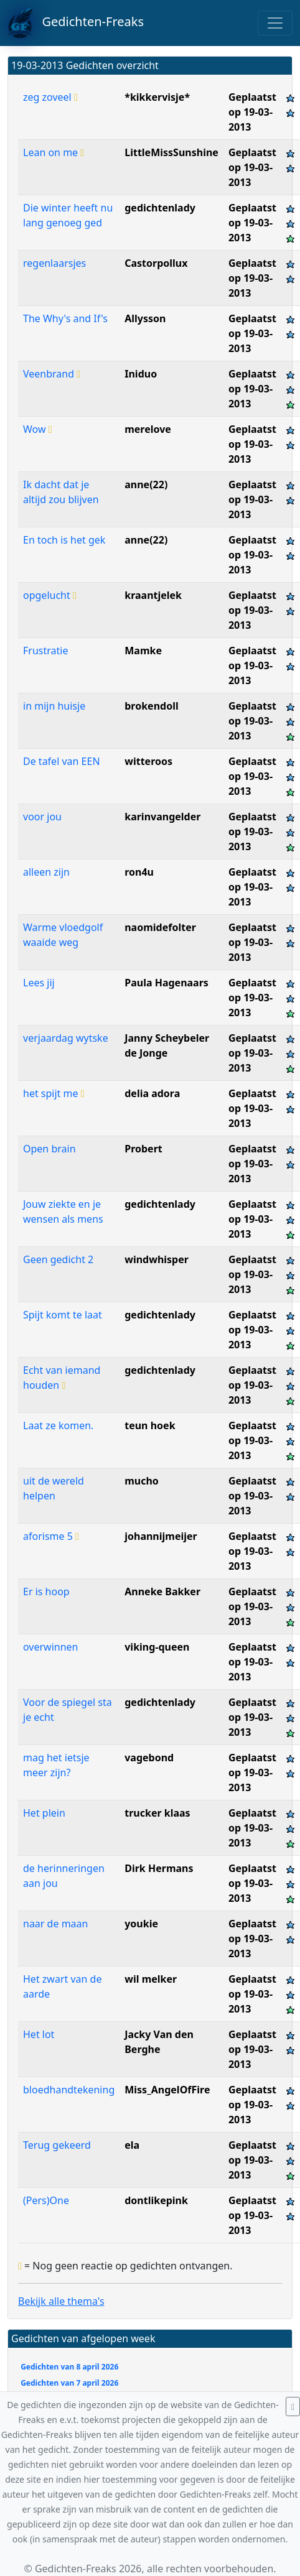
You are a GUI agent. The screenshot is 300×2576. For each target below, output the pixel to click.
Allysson (145, 318)
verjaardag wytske (65, 1038)
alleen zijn (46, 872)
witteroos (148, 761)
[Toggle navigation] (275, 23)
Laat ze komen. (58, 1425)
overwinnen (50, 1647)
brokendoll (151, 706)
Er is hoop (46, 1591)
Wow (37, 429)
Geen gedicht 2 (58, 1259)
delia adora (152, 1093)
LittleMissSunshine (171, 152)
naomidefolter (160, 927)
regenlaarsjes (54, 263)
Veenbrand (51, 374)
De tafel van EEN (61, 761)
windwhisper (156, 1259)
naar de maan (55, 1923)
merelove (147, 429)
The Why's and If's (65, 318)
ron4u (139, 872)
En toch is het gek (64, 540)
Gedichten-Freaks (75, 23)
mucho (141, 1481)
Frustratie (45, 650)
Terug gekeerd (57, 2145)
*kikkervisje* (157, 97)
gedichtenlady (159, 208)
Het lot (38, 2034)
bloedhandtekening (69, 2089)
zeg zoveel (50, 97)
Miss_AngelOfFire (167, 2089)
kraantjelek (153, 595)
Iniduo (140, 374)
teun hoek (149, 1425)
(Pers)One (46, 2200)
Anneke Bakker (162, 1591)
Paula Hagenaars (166, 982)
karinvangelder (162, 816)
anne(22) (145, 484)
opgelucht (50, 595)
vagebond (149, 1757)
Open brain (49, 1149)
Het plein (44, 1813)
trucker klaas (157, 1813)
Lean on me (53, 152)
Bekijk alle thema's (61, 2301)
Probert (143, 1149)
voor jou (42, 816)
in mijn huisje (54, 706)
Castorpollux (155, 263)
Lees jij (39, 982)
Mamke (143, 650)
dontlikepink (156, 2200)
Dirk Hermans (158, 1868)
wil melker (150, 1979)
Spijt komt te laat (62, 1315)
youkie (141, 1923)
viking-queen (156, 1647)
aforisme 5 (51, 1536)
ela (131, 2145)
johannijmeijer (160, 1536)
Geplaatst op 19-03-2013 (252, 112)
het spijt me (54, 1093)
